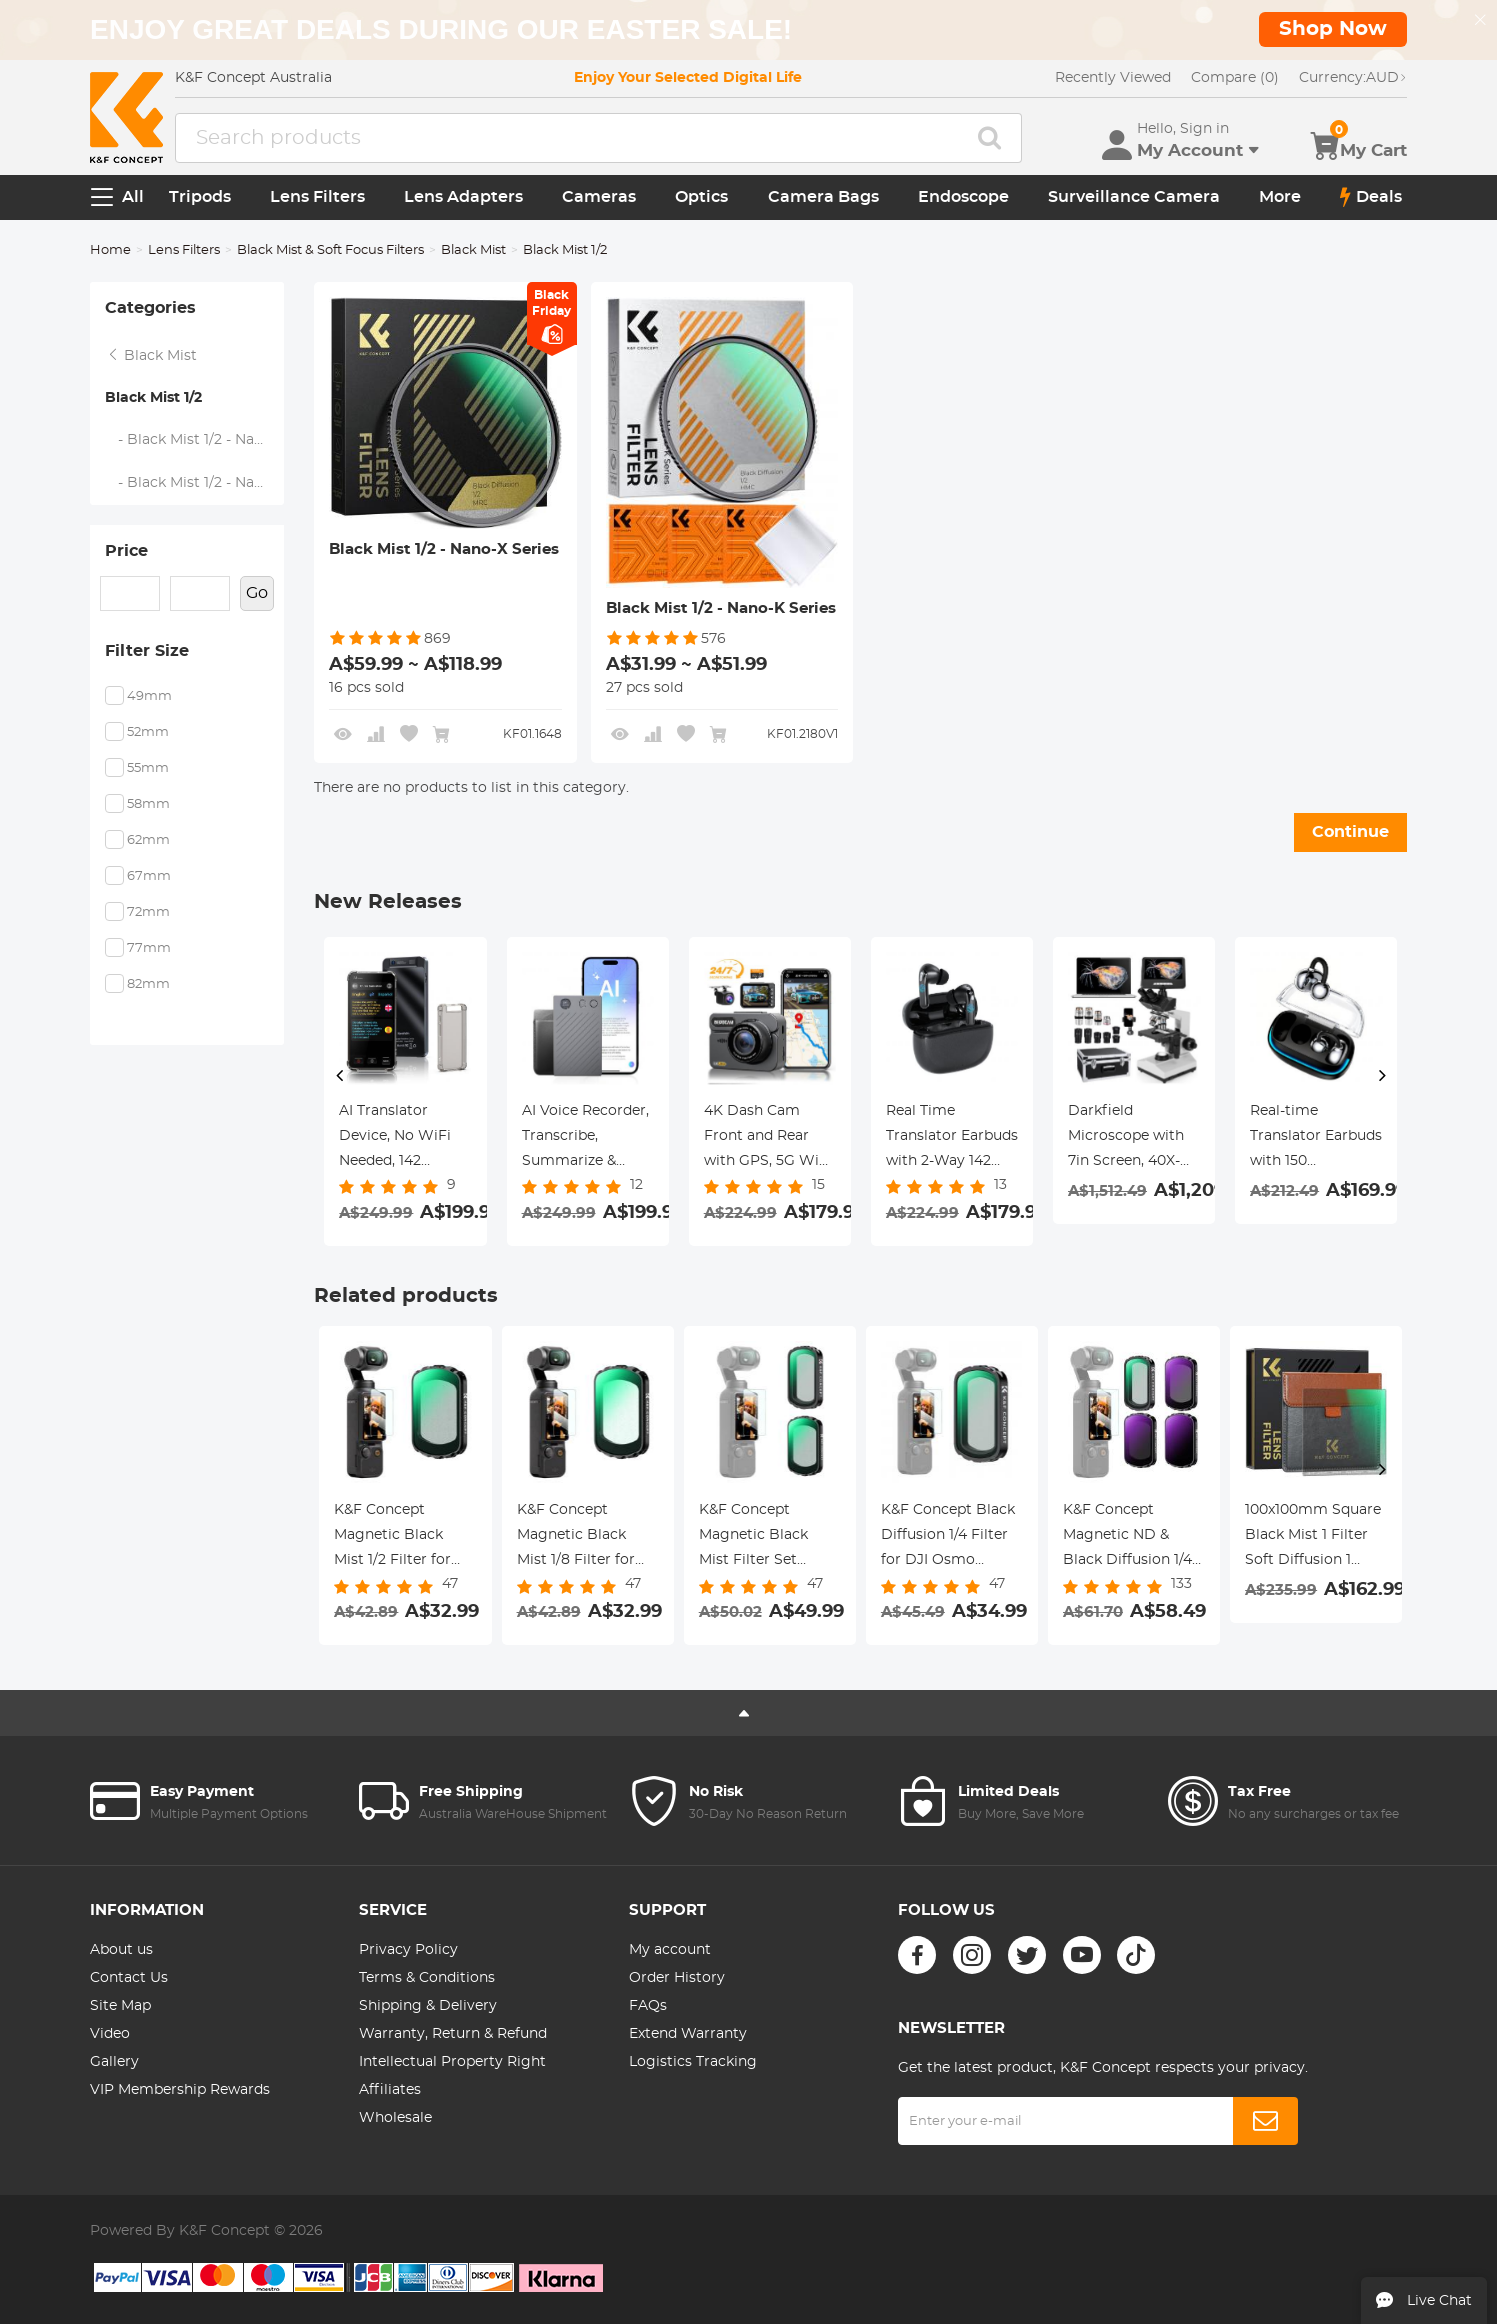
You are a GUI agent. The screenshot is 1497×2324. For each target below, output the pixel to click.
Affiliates (390, 2090)
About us (121, 1950)
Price (126, 551)
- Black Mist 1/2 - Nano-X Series (195, 440)
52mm (148, 732)
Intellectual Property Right (452, 2062)
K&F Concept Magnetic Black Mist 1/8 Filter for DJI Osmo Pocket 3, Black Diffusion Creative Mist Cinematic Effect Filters (586, 1538)
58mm (148, 804)
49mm (149, 696)
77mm (149, 948)
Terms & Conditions (427, 1978)
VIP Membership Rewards (180, 2090)
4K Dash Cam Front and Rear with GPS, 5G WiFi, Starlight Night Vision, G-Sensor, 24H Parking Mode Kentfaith (769, 1139)
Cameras (599, 197)
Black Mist (473, 250)
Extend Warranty (688, 2034)
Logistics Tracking (693, 2062)
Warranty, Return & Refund (453, 2034)
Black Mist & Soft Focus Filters (330, 250)
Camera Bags (823, 197)
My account (670, 1950)
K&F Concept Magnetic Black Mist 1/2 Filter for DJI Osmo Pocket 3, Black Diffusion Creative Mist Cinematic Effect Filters (403, 1538)
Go (257, 593)
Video (110, 2034)
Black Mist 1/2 (153, 398)
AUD (1353, 78)
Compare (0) (1235, 78)
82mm (148, 984)
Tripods (200, 197)
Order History (677, 1978)
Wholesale (395, 2118)
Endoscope (963, 197)
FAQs (648, 2006)
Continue (1350, 832)
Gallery (114, 2062)
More (1280, 197)
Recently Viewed (1113, 78)
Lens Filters (317, 197)
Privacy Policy (408, 1950)
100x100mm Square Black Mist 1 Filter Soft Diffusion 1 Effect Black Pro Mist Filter (1313, 1538)
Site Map (120, 2006)
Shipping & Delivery (428, 2006)
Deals (1371, 197)
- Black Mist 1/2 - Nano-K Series (195, 483)
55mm (148, 768)
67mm (149, 876)
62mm (148, 840)
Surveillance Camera (1134, 197)
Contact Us (129, 1978)
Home (110, 250)
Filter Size (147, 651)
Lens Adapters (463, 197)
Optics (701, 197)
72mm (148, 912)
